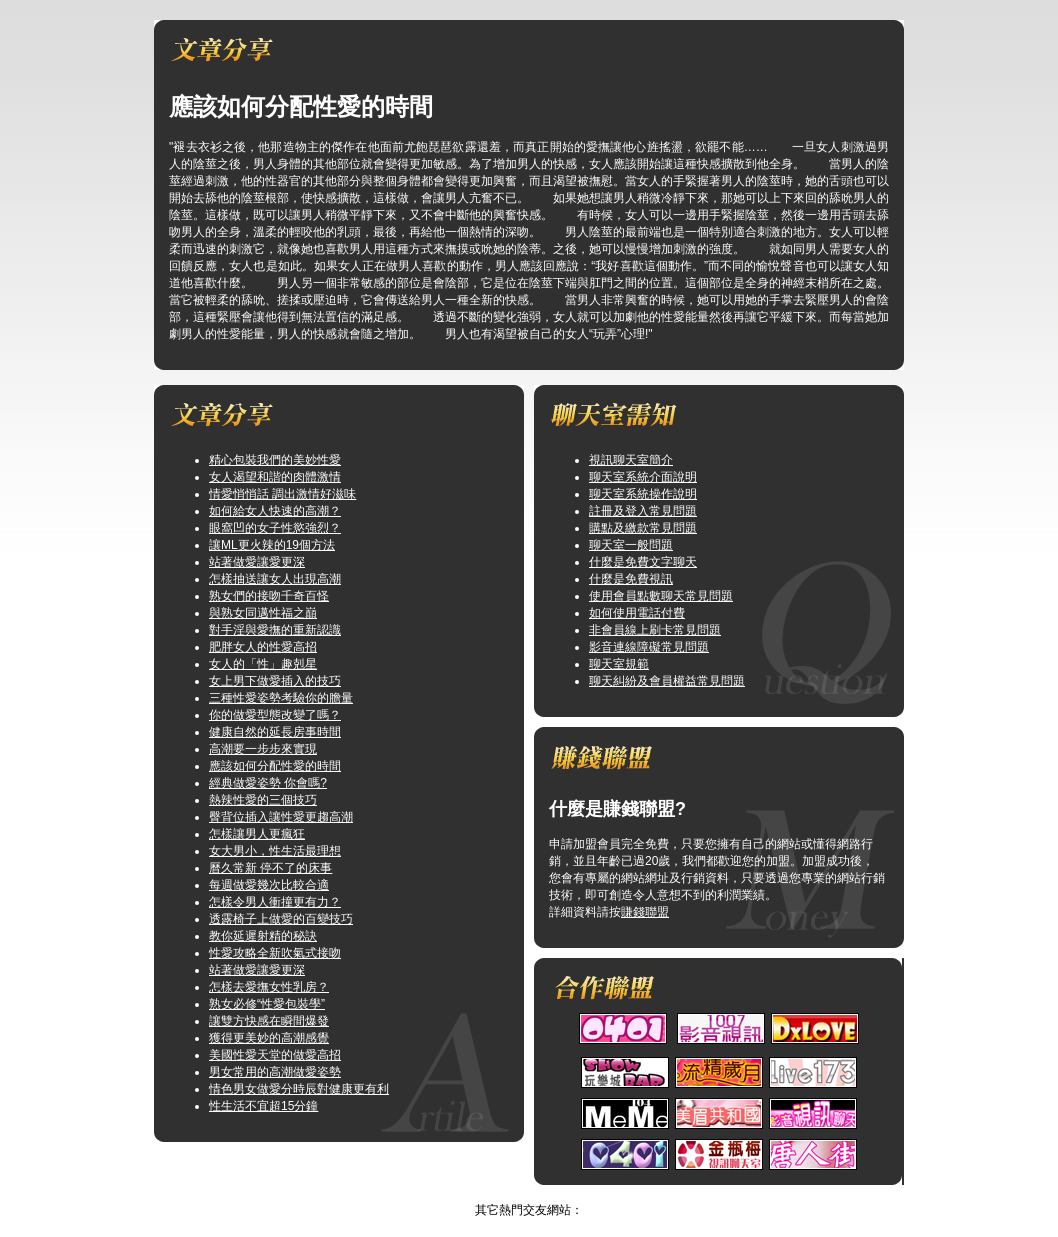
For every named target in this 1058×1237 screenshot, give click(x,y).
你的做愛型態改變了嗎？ (275, 715)
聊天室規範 (619, 664)
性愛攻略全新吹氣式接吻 (275, 953)
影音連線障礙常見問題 (649, 647)
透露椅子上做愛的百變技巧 (281, 919)
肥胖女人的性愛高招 (263, 647)
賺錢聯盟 (645, 912)
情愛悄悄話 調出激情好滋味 (282, 494)
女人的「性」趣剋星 (263, 664)
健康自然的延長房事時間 (275, 732)
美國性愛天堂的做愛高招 (275, 1055)
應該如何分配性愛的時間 (275, 766)
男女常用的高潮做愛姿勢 (275, 1072)
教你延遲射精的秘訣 (263, 936)
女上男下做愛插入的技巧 (275, 681)
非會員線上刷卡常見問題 (655, 630)
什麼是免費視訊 (631, 579)
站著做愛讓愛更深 (257, 562)
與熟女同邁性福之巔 (263, 613)
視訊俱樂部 (509, 1193)
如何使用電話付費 (637, 613)
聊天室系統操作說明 (643, 494)
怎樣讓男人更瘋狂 (257, 834)
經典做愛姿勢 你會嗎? (268, 783)
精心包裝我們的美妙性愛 (275, 460)
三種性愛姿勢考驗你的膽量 (281, 698)
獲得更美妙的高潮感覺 (269, 1038)
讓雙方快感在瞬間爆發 (269, 1021)
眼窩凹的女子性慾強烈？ (275, 528)
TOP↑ (564, 1193)
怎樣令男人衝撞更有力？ (275, 902)
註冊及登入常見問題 (643, 511)
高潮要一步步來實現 (263, 749)
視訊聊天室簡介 (631, 460)
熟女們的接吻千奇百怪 (269, 596)
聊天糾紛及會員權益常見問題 (667, 681)
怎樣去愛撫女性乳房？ (269, 987)
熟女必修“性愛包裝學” (267, 1004)
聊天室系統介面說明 (643, 477)
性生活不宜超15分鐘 (263, 1106)
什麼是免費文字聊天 (643, 562)
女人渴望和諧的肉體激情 (275, 477)
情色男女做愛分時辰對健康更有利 (299, 1089)
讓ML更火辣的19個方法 (272, 545)
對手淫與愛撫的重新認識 (275, 630)
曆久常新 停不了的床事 (270, 868)
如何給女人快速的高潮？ (275, 511)
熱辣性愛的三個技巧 (263, 800)
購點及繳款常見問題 (643, 528)
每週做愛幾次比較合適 (269, 885)
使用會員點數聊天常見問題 (661, 596)
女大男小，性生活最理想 (275, 851)
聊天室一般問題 (631, 545)
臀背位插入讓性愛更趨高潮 (281, 817)
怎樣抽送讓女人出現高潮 (275, 579)
